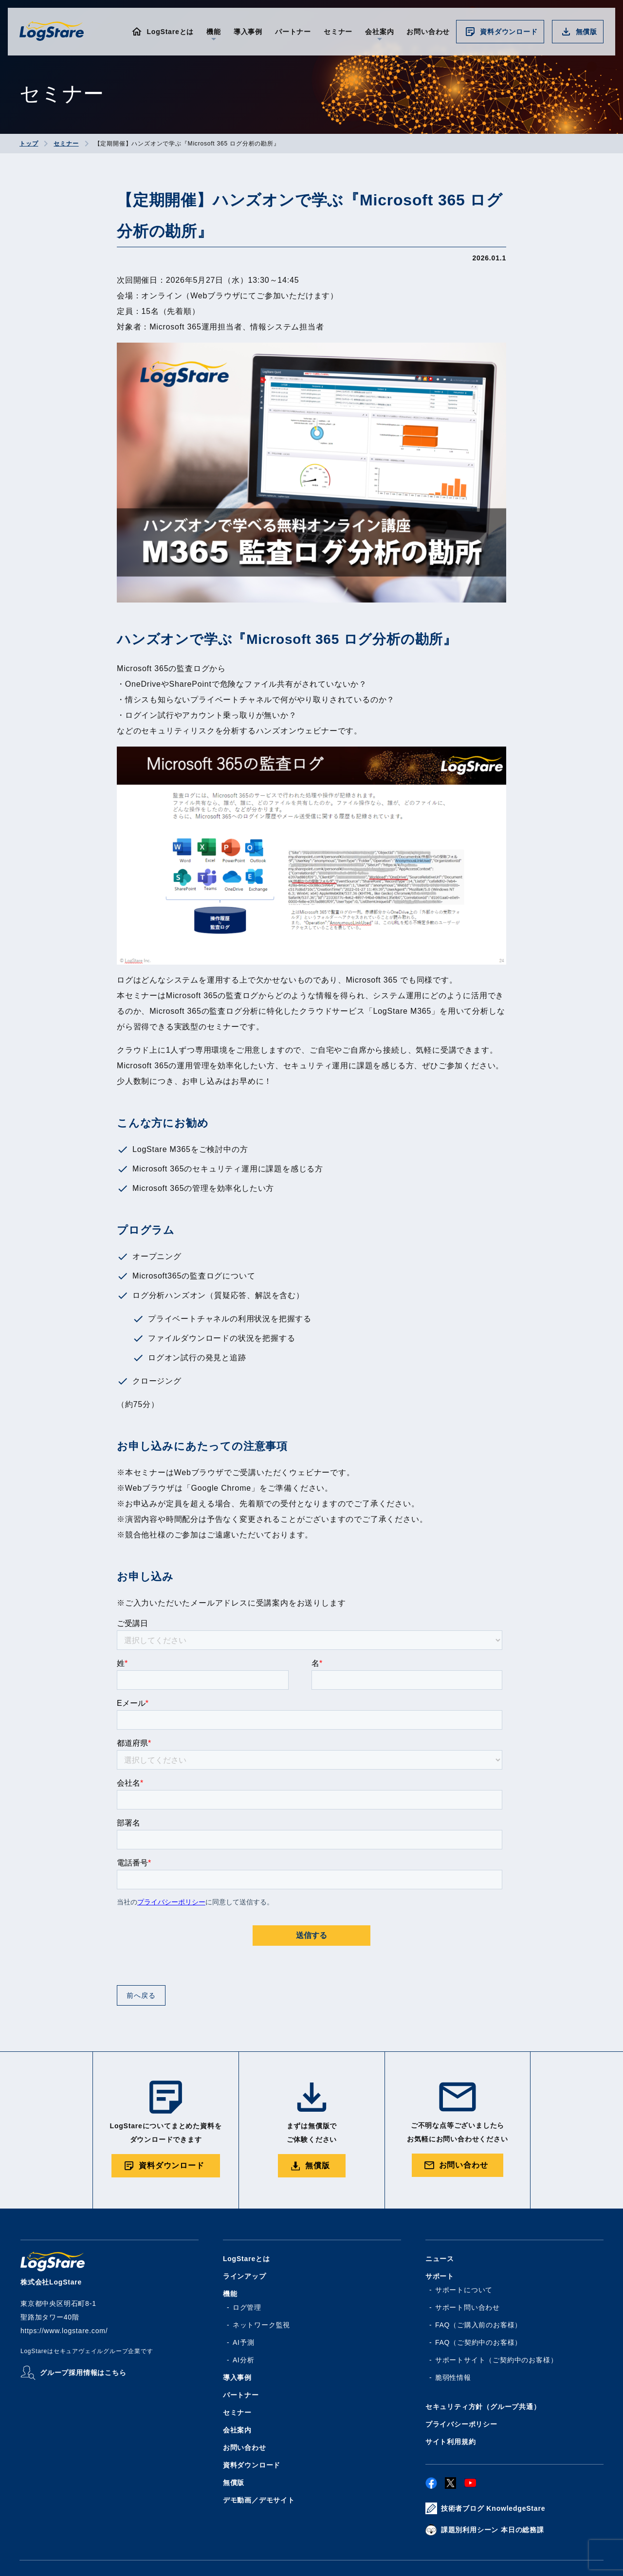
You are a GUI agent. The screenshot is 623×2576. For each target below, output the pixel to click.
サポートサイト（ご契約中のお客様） (496, 2360)
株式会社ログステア (51, 31)
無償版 (586, 32)
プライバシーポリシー (461, 2424)
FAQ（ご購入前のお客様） (478, 2325)
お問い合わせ (428, 32)
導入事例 (248, 32)
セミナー (338, 32)
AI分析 (243, 2360)
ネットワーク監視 (261, 2325)
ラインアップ (244, 2276)
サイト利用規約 (450, 2442)
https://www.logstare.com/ (64, 2331)
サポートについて (464, 2290)
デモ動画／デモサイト (259, 2500)
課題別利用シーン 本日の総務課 (492, 2530)
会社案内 (237, 2430)
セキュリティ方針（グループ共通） (483, 2407)
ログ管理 (247, 2307)
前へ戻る (141, 1995)
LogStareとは (170, 32)
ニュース (439, 2259)
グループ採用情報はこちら (83, 2372)
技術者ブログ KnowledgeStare (493, 2508)
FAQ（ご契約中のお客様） (478, 2342)
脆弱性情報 (453, 2377)
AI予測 (243, 2342)
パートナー (293, 32)
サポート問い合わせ (467, 2307)
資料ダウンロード (508, 32)
